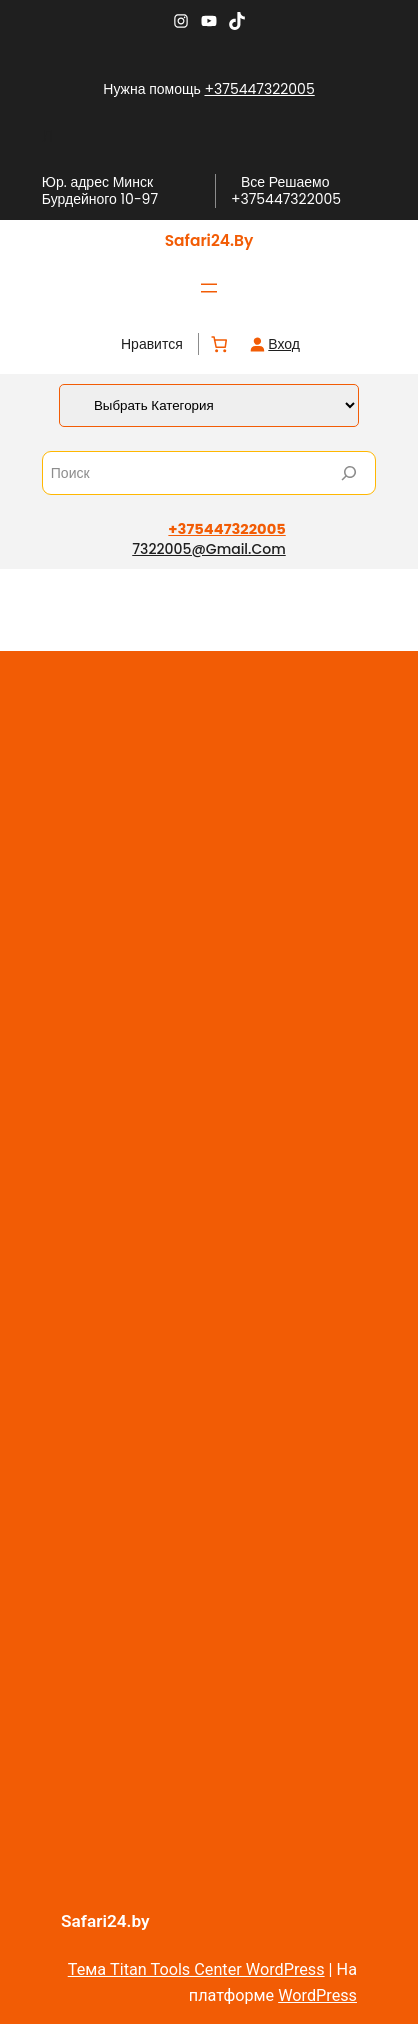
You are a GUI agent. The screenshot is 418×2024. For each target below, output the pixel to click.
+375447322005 (259, 89)
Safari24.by (209, 240)
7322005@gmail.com (208, 549)
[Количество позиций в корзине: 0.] (219, 344)
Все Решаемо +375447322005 (286, 190)
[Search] (349, 473)
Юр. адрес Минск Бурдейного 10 (97, 190)
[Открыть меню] (209, 288)
